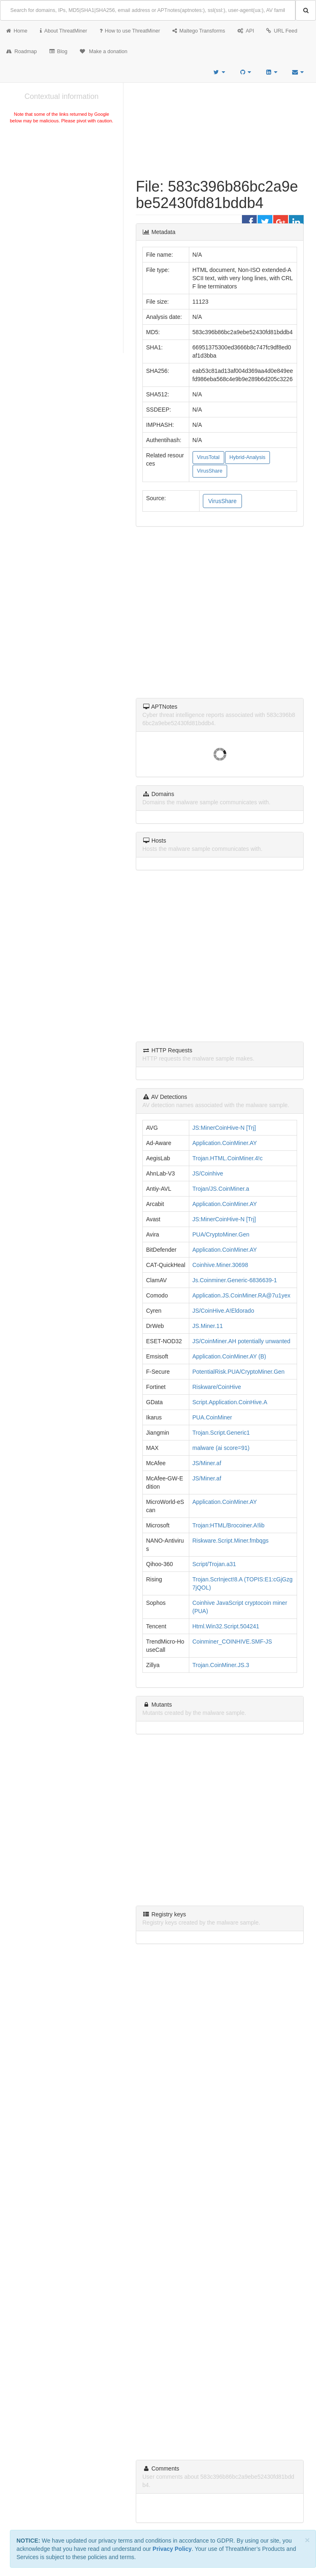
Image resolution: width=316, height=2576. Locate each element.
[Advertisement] (61, 187)
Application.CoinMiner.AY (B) (229, 1356)
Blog (58, 51)
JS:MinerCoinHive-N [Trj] (224, 1127)
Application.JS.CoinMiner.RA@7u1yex (241, 1295)
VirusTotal (208, 457)
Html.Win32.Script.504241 (226, 1626)
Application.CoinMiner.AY (225, 1143)
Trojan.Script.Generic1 (221, 1432)
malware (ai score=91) (221, 1448)
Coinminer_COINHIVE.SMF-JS (232, 1641)
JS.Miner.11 (208, 1326)
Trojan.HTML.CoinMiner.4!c (228, 1158)
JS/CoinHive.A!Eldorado (223, 1310)
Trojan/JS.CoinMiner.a (221, 1188)
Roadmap (21, 51)
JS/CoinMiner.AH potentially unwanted (241, 1341)
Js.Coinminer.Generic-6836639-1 (235, 1280)
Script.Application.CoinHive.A (230, 1402)
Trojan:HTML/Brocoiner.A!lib (229, 1525)
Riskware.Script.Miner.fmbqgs (231, 1540)
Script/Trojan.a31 (214, 1564)
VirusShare (210, 471)
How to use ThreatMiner (130, 31)
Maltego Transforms (198, 31)
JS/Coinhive (208, 1173)
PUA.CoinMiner (212, 1417)
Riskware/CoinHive (217, 1387)
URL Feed (281, 31)
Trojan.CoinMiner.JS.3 (221, 1665)
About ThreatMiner (63, 31)
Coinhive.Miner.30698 (220, 1265)
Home (17, 31)
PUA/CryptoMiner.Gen (221, 1234)
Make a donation (104, 51)
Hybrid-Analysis (247, 457)
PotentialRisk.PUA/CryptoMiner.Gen (239, 1371)
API (245, 31)
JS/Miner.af (207, 1463)
